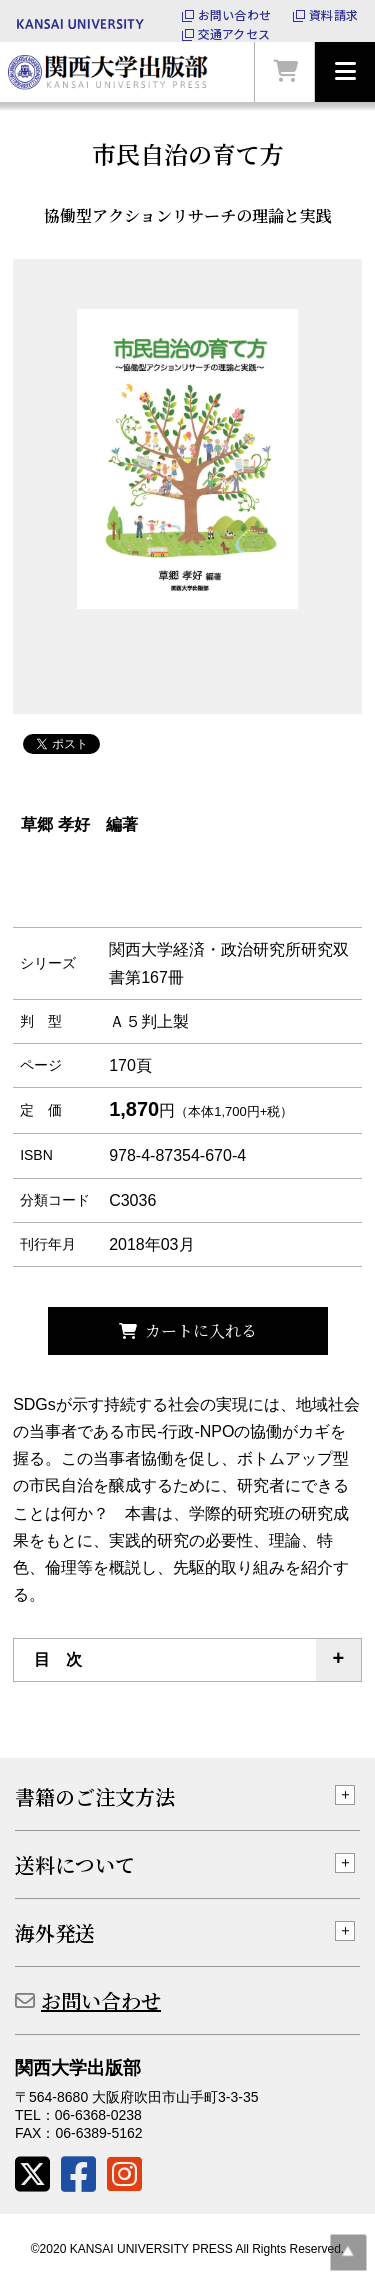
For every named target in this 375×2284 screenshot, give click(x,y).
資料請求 (333, 15)
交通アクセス (234, 34)
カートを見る (285, 72)
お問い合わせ (234, 15)
